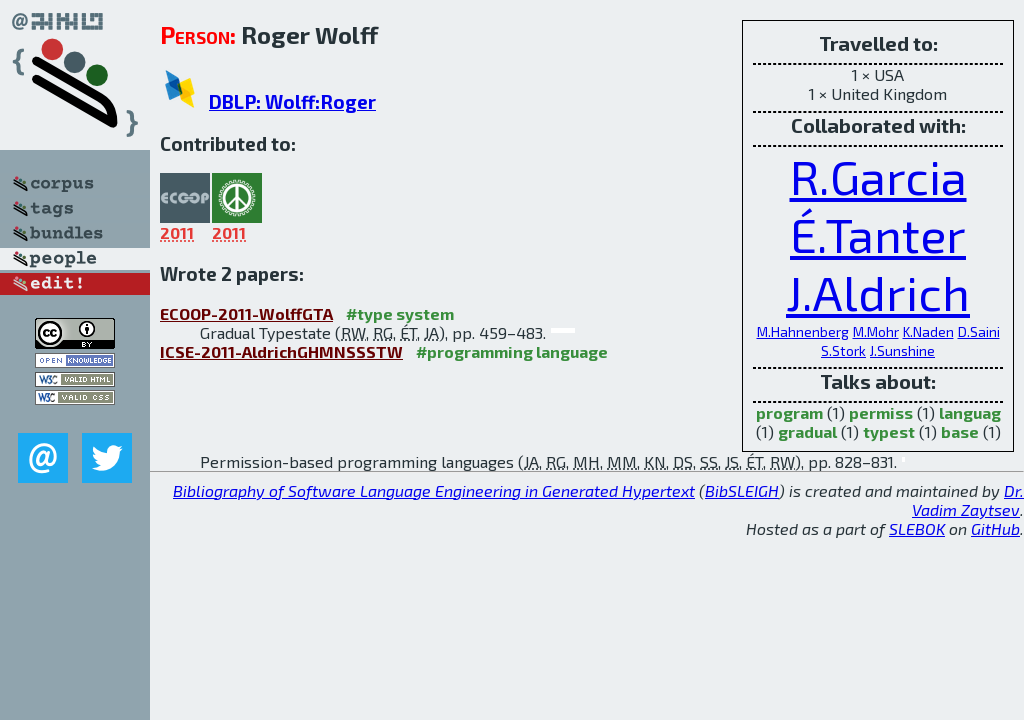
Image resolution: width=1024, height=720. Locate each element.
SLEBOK (917, 528)
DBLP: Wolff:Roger (292, 101)
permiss (881, 412)
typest (889, 431)
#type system (400, 313)
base (960, 431)
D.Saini (979, 331)
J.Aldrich (878, 292)
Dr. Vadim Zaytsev (968, 500)
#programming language (512, 351)
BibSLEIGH (742, 490)
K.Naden (928, 331)
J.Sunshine (902, 350)
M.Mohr (876, 331)
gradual (807, 431)
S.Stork (843, 350)
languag (970, 412)
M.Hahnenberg (803, 331)
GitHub (995, 528)
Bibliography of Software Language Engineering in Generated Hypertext (434, 490)
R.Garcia (878, 176)
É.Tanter (878, 234)
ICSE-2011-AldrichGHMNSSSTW (281, 351)
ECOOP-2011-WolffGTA (246, 313)
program (789, 412)
